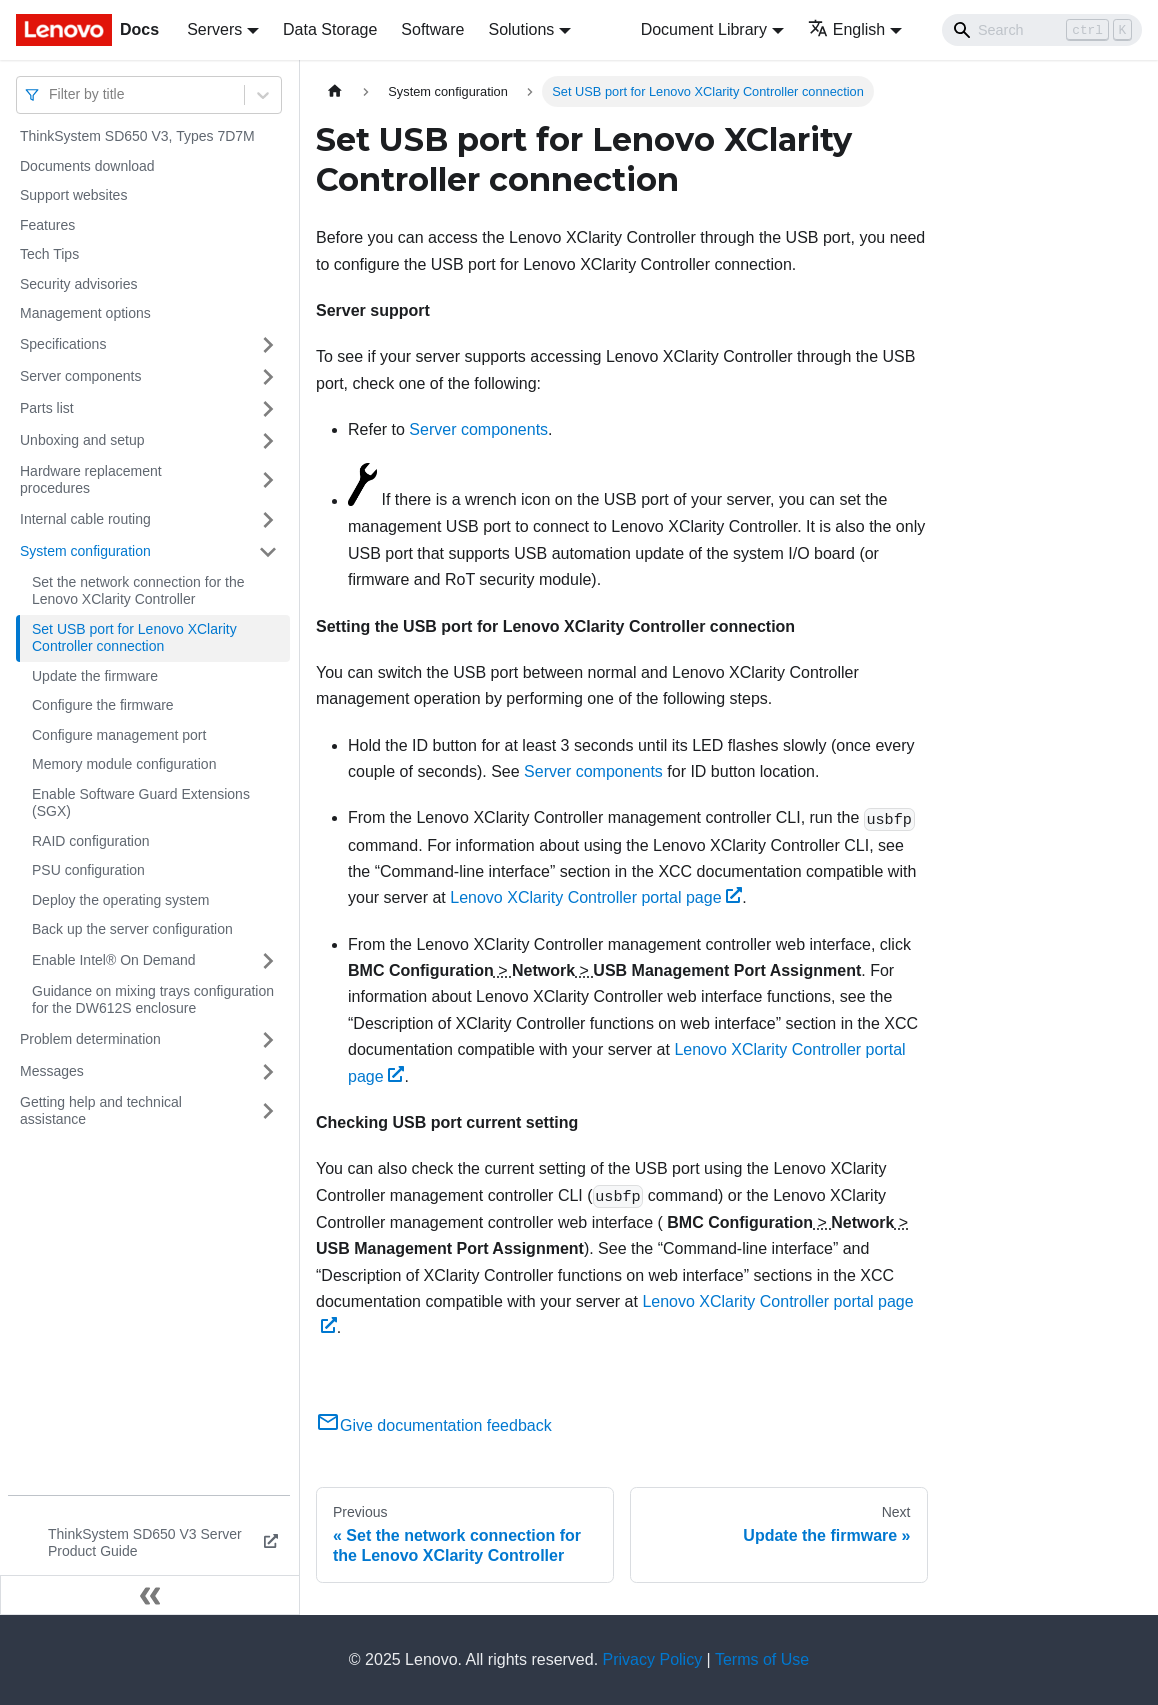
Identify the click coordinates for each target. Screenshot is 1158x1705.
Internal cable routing (85, 519)
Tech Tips (49, 254)
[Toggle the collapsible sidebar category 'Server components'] (268, 377)
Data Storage (330, 29)
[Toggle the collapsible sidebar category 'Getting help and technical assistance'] (268, 1111)
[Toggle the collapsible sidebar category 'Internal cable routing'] (268, 520)
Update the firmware (95, 676)
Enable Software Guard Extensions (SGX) (141, 803)
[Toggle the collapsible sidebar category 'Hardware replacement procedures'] (268, 480)
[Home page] (335, 91)
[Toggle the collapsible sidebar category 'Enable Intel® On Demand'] (268, 961)
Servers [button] (214, 29)
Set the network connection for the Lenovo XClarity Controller (138, 591)
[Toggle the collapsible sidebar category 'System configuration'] (268, 552)
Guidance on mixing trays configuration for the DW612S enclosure (153, 1000)
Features (47, 225)
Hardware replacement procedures (91, 480)
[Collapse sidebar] (150, 1595)
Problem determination (90, 1039)
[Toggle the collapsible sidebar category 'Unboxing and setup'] (268, 441)
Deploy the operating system (120, 900)
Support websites (73, 195)
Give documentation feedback (434, 1425)
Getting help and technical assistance (101, 1111)
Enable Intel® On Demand (114, 960)
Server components (80, 376)
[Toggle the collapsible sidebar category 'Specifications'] (268, 345)
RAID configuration (91, 841)
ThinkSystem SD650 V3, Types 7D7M (137, 136)
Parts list (47, 408)
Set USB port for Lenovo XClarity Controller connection (134, 638)
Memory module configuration (124, 764)
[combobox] (51, 94)
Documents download (87, 166)
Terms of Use (762, 1659)
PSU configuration (88, 870)
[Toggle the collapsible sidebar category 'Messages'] (268, 1072)
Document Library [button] (704, 29)
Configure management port (119, 735)
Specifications (63, 344)
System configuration (85, 551)
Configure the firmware (103, 705)
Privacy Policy (653, 1659)
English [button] (846, 29)
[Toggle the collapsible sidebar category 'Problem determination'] (268, 1040)
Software (432, 29)
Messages (52, 1071)
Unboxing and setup (82, 440)
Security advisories (79, 284)
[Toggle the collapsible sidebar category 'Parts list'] (268, 409)
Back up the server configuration (132, 929)
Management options (85, 313)
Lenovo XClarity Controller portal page (596, 897)
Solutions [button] (521, 29)
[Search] (1042, 30)
